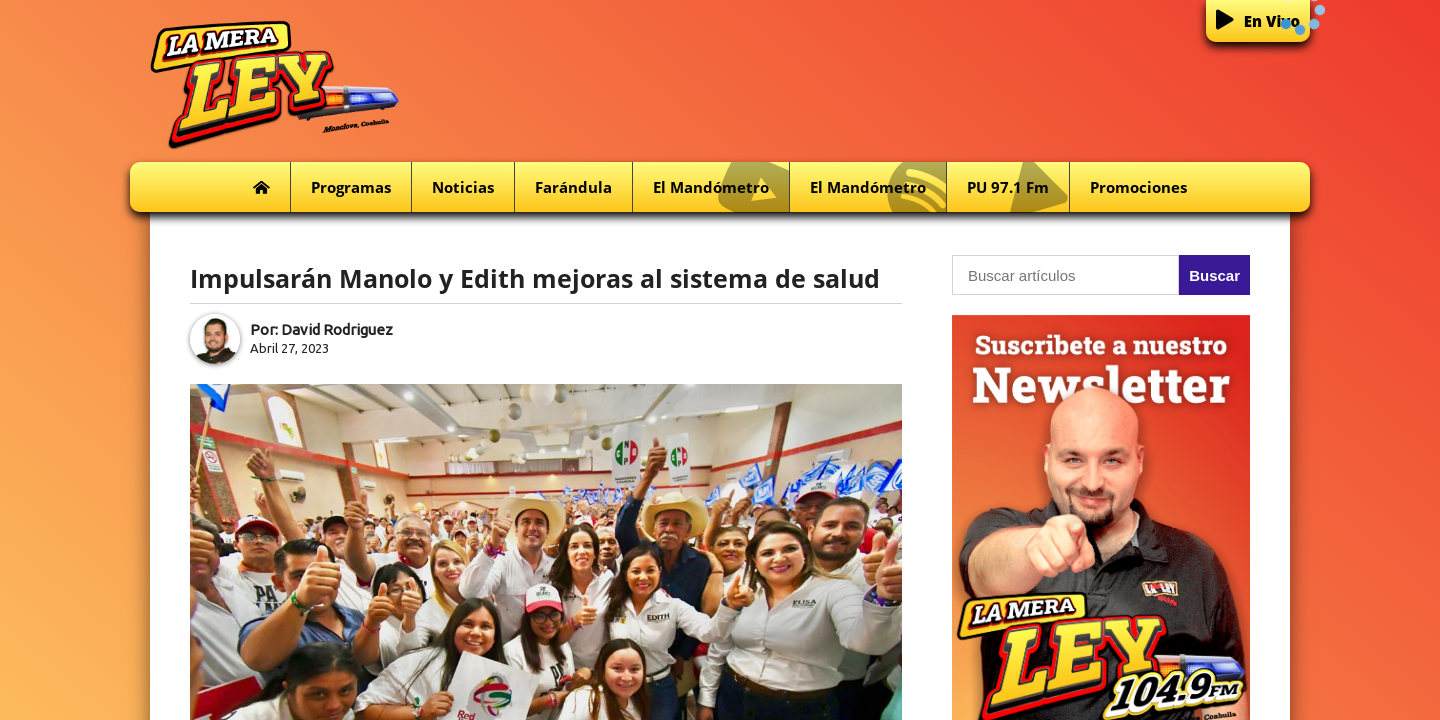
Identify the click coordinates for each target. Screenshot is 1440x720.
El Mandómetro (721, 187)
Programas (351, 187)
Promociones (1138, 187)
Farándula (573, 187)
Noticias (463, 187)
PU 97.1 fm (1018, 187)
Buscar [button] (1214, 275)
